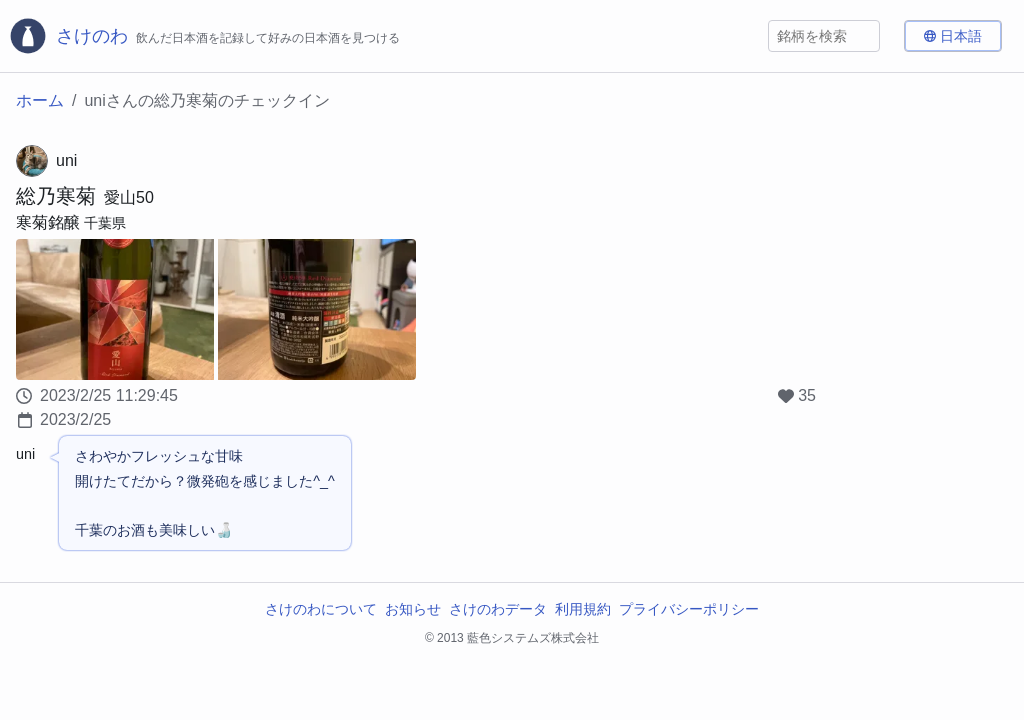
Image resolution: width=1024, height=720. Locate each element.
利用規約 (583, 609)
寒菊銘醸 (48, 222)
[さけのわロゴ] (204, 36)
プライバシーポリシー (689, 609)
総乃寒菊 (56, 196)
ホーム (40, 100)
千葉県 (105, 223)
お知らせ (413, 609)
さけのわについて (321, 609)
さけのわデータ (498, 609)
